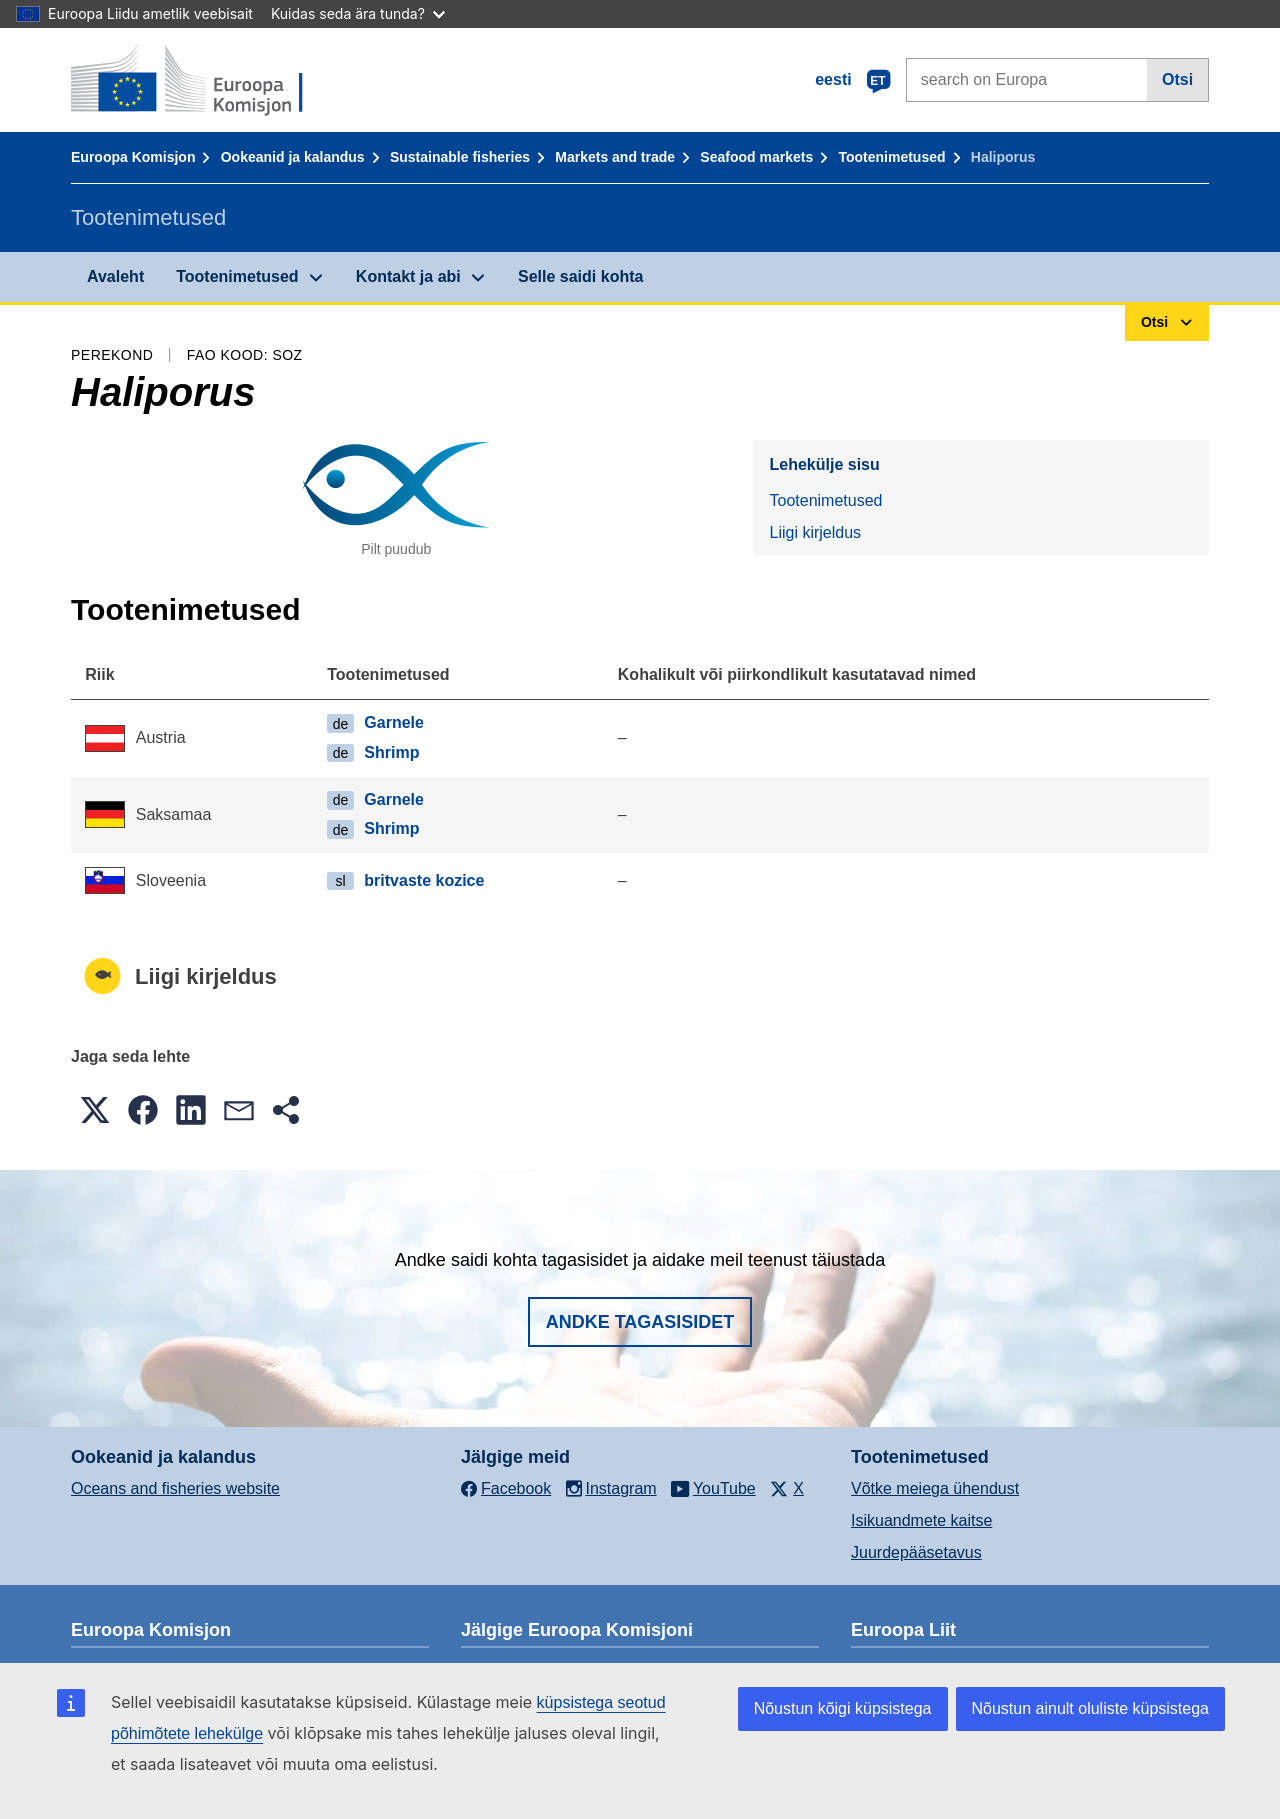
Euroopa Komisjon (133, 157)
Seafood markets (756, 157)
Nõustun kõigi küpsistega (843, 1708)
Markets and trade (615, 157)
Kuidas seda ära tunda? (358, 13)
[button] (95, 1110)
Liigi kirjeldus (815, 532)
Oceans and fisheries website (175, 1488)
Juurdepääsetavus (916, 1552)
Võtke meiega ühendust (935, 1488)
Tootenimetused (891, 157)
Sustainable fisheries (460, 157)
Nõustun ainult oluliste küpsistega (1090, 1708)
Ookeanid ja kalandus (293, 157)
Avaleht (115, 276)
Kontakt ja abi (408, 276)
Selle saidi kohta (580, 276)
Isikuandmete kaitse (921, 1520)
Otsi (1177, 79)
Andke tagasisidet (640, 1322)
